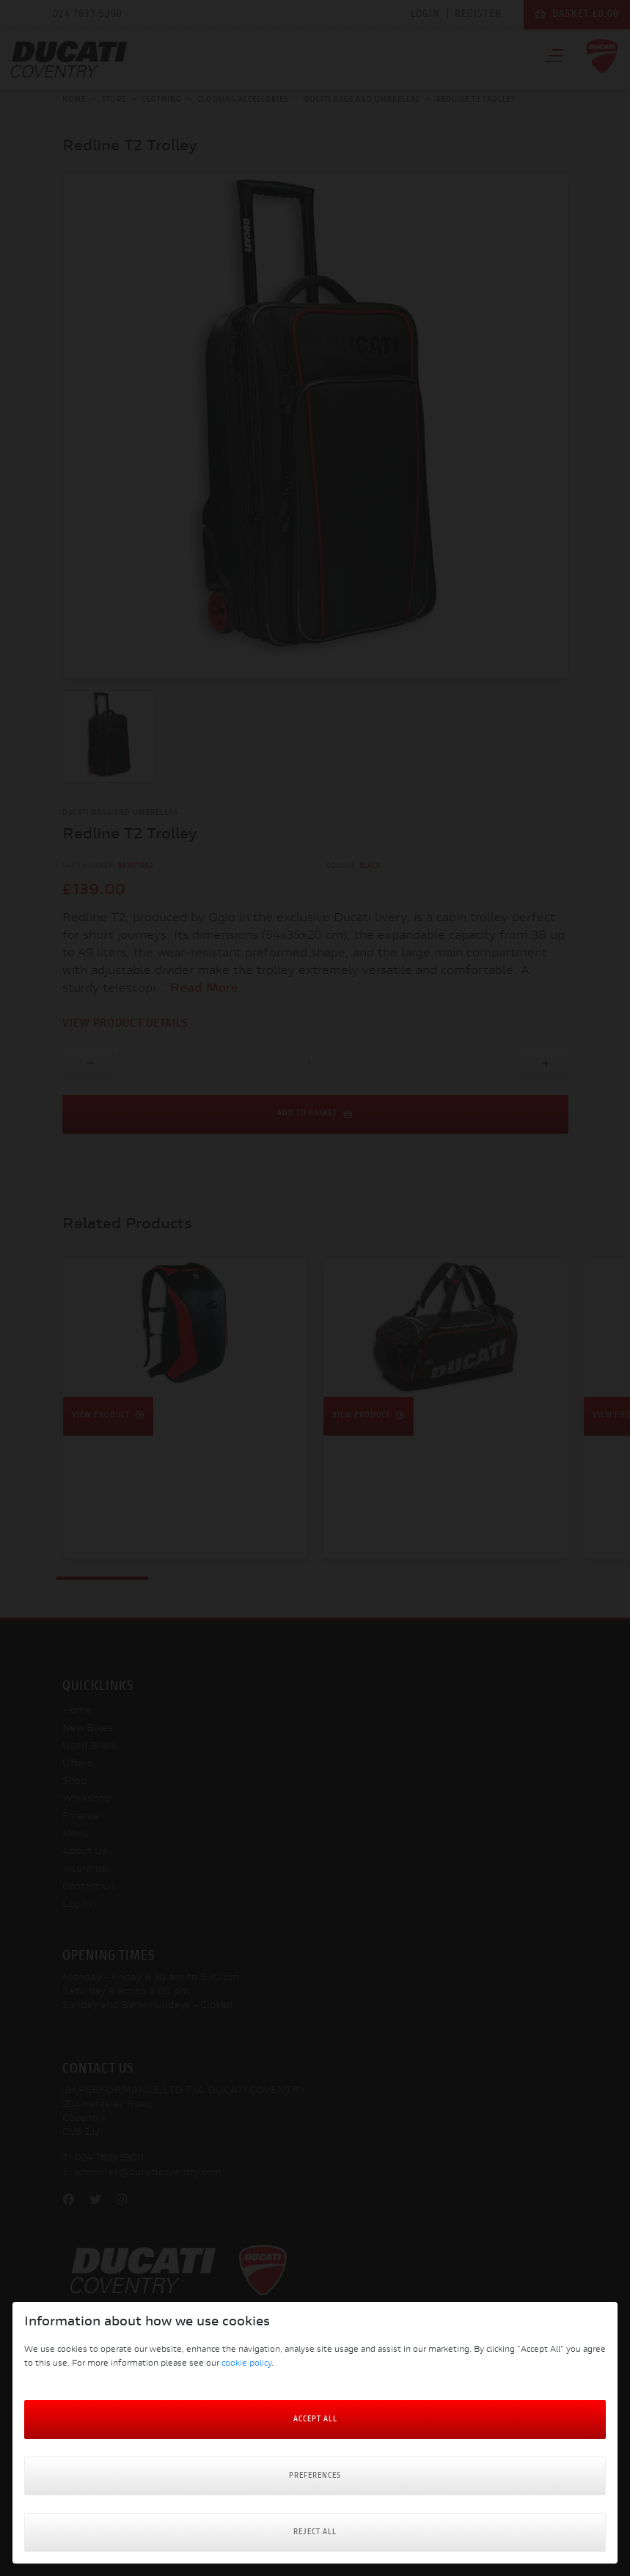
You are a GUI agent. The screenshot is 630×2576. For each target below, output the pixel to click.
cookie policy (246, 2364)
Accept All (315, 2420)
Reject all (315, 2532)
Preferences (315, 2476)
